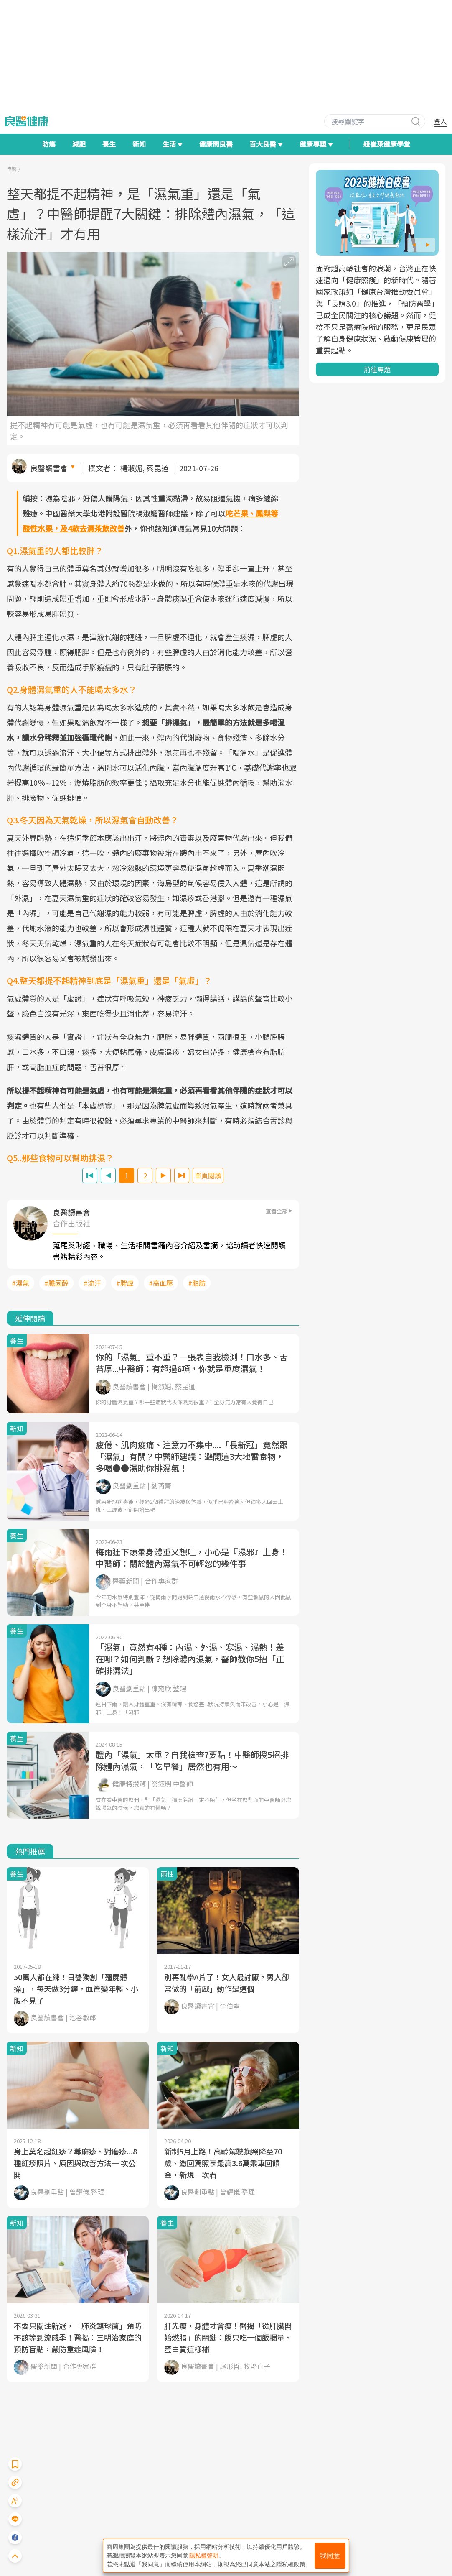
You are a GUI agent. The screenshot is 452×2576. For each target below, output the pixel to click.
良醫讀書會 (49, 468)
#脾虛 (125, 1283)
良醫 (12, 168)
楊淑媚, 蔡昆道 (144, 468)
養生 (109, 144)
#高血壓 (161, 1283)
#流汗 (92, 1283)
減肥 (79, 144)
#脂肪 (197, 1283)
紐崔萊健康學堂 (386, 144)
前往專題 (377, 369)
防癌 (49, 144)
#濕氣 (20, 1283)
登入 (440, 121)
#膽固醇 (56, 1283)
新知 (139, 144)
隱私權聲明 (203, 2555)
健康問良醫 (216, 144)
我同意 (330, 2555)
